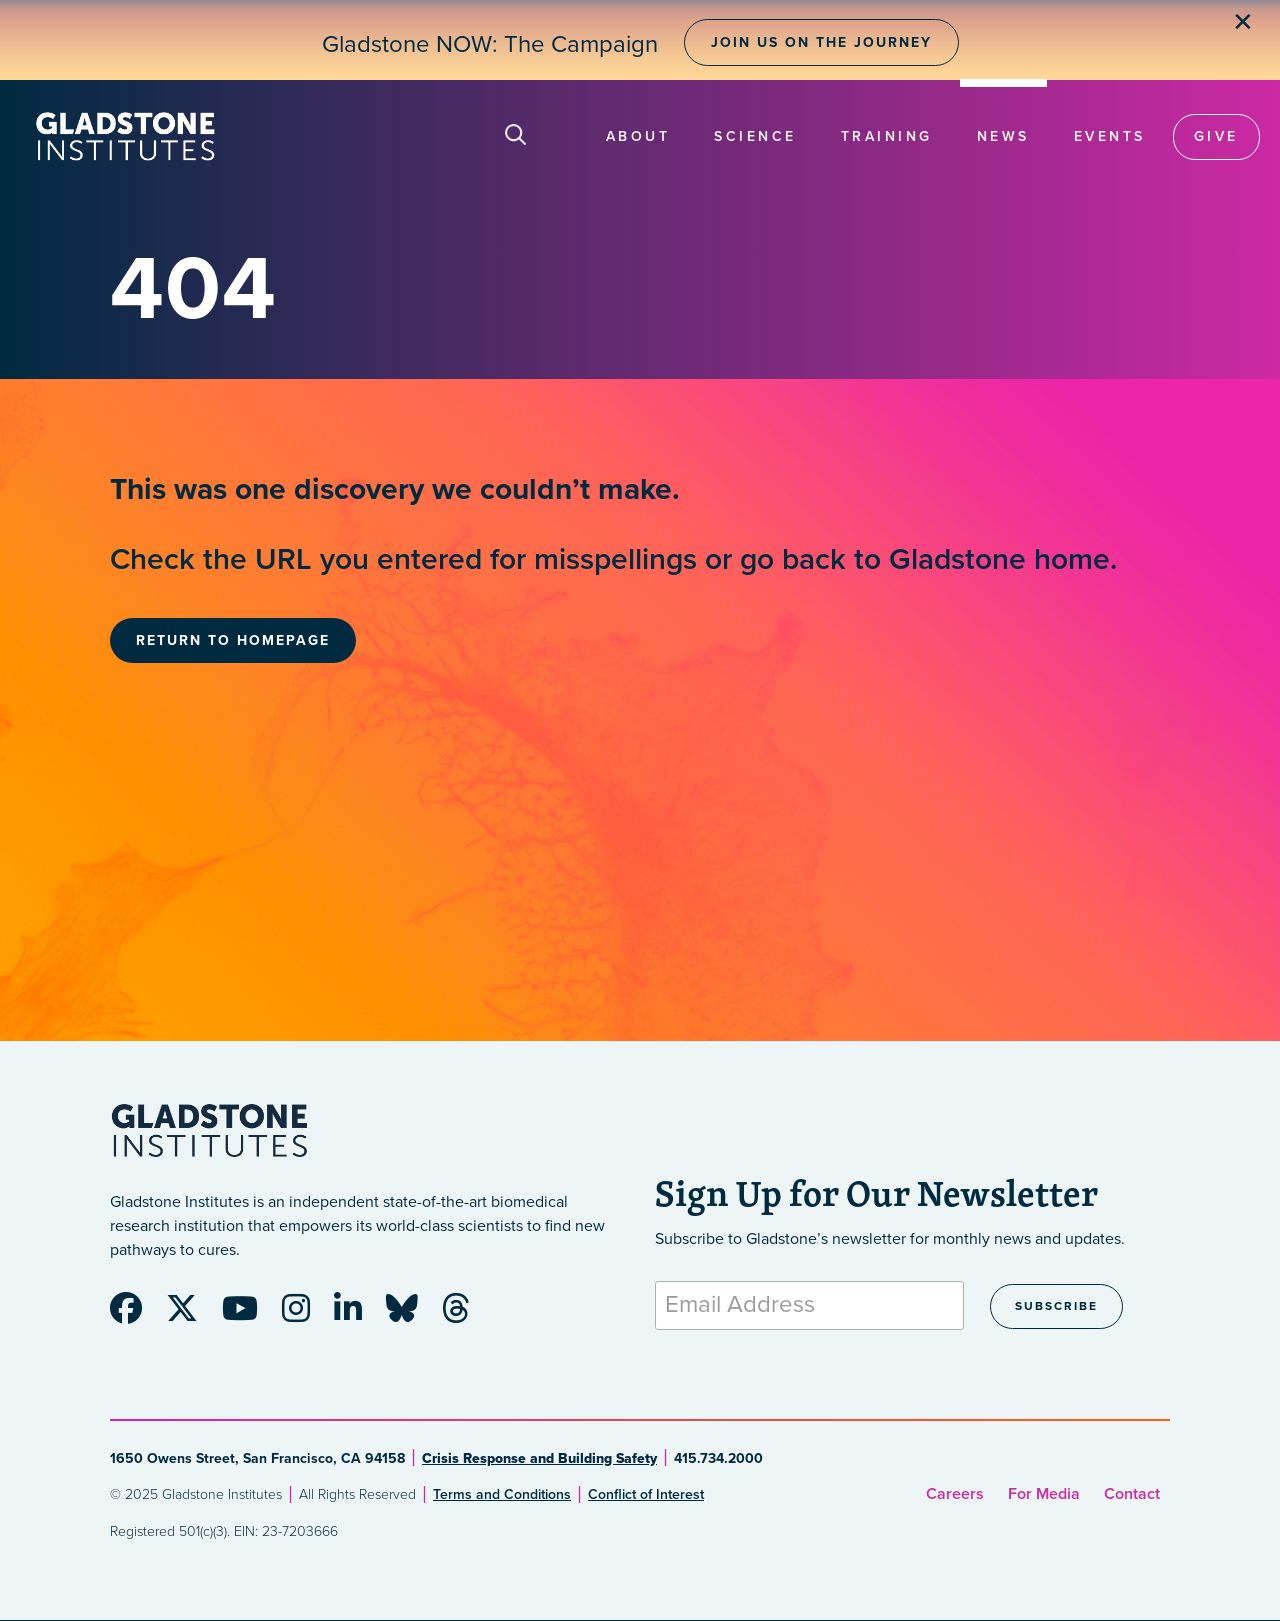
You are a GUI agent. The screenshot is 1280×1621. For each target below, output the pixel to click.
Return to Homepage (233, 640)
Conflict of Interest (646, 1494)
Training (887, 136)
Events (1110, 136)
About (638, 136)
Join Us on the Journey (821, 42)
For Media (1044, 1494)
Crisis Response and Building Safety (539, 1458)
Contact (1132, 1494)
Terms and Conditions (502, 1494)
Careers (955, 1494)
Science (755, 136)
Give (1216, 136)
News (1003, 136)
